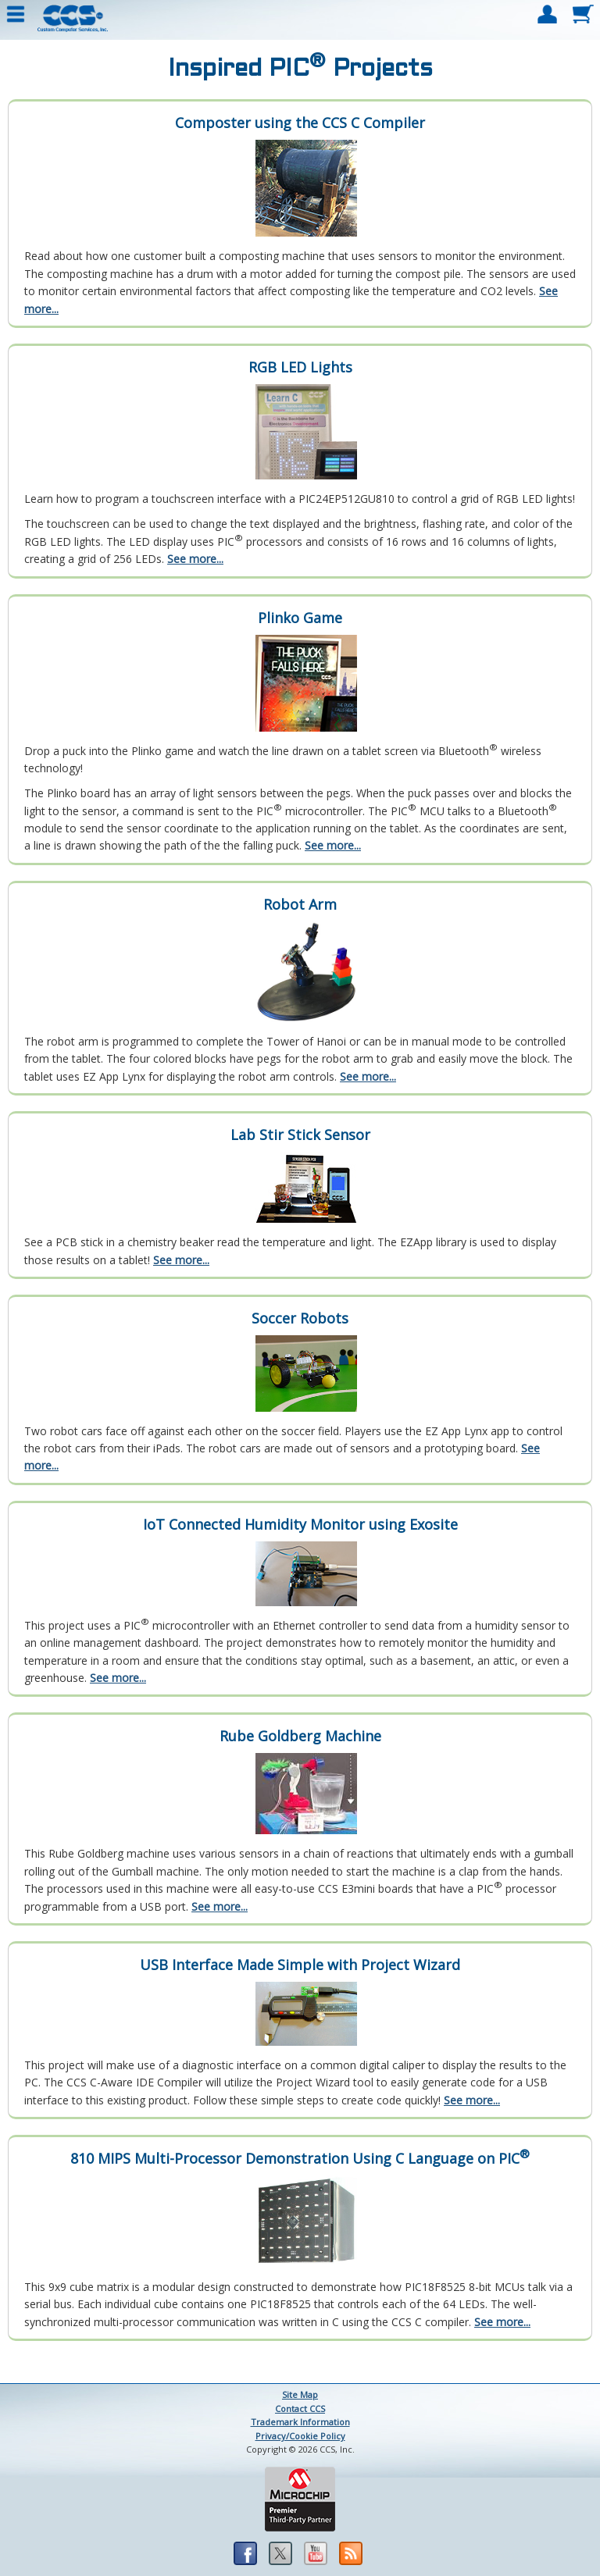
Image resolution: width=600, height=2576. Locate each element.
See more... (195, 558)
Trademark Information (300, 2422)
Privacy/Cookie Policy (300, 2436)
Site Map (300, 2394)
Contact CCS (300, 2408)
